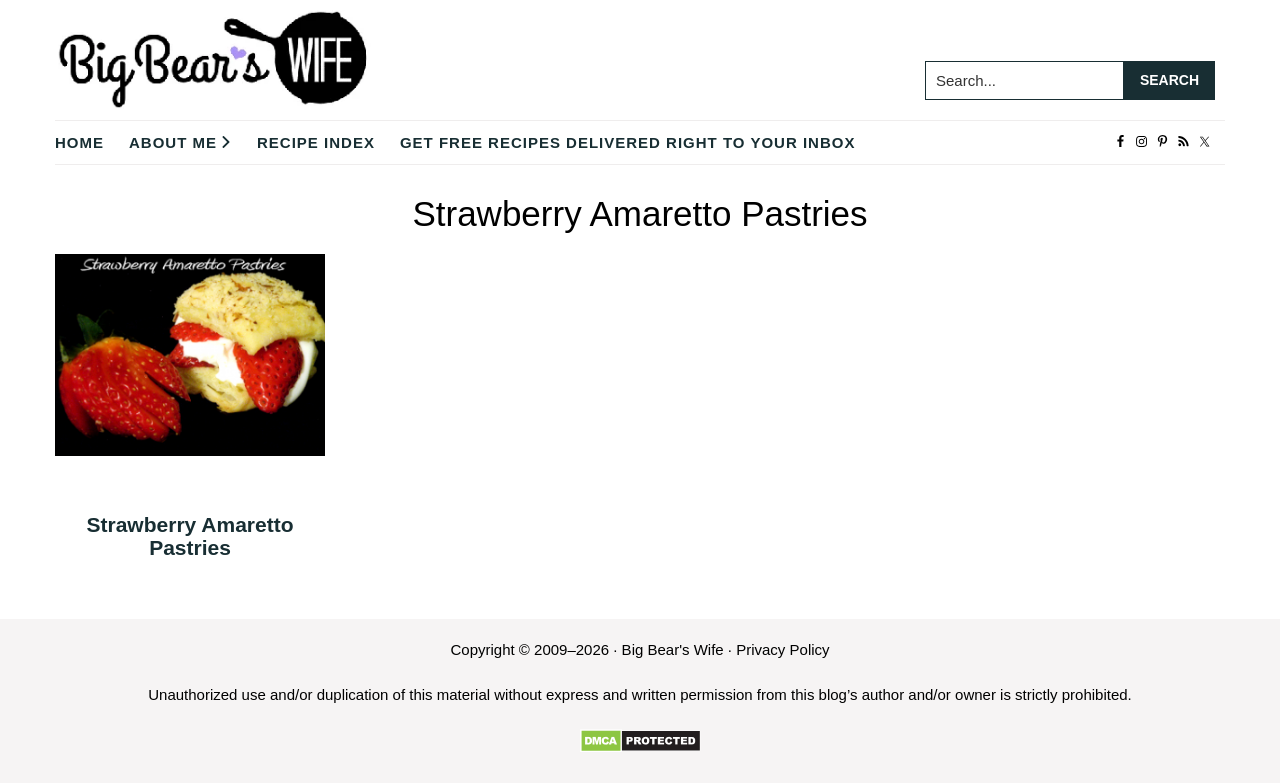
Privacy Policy (782, 649)
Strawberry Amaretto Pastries (190, 536)
